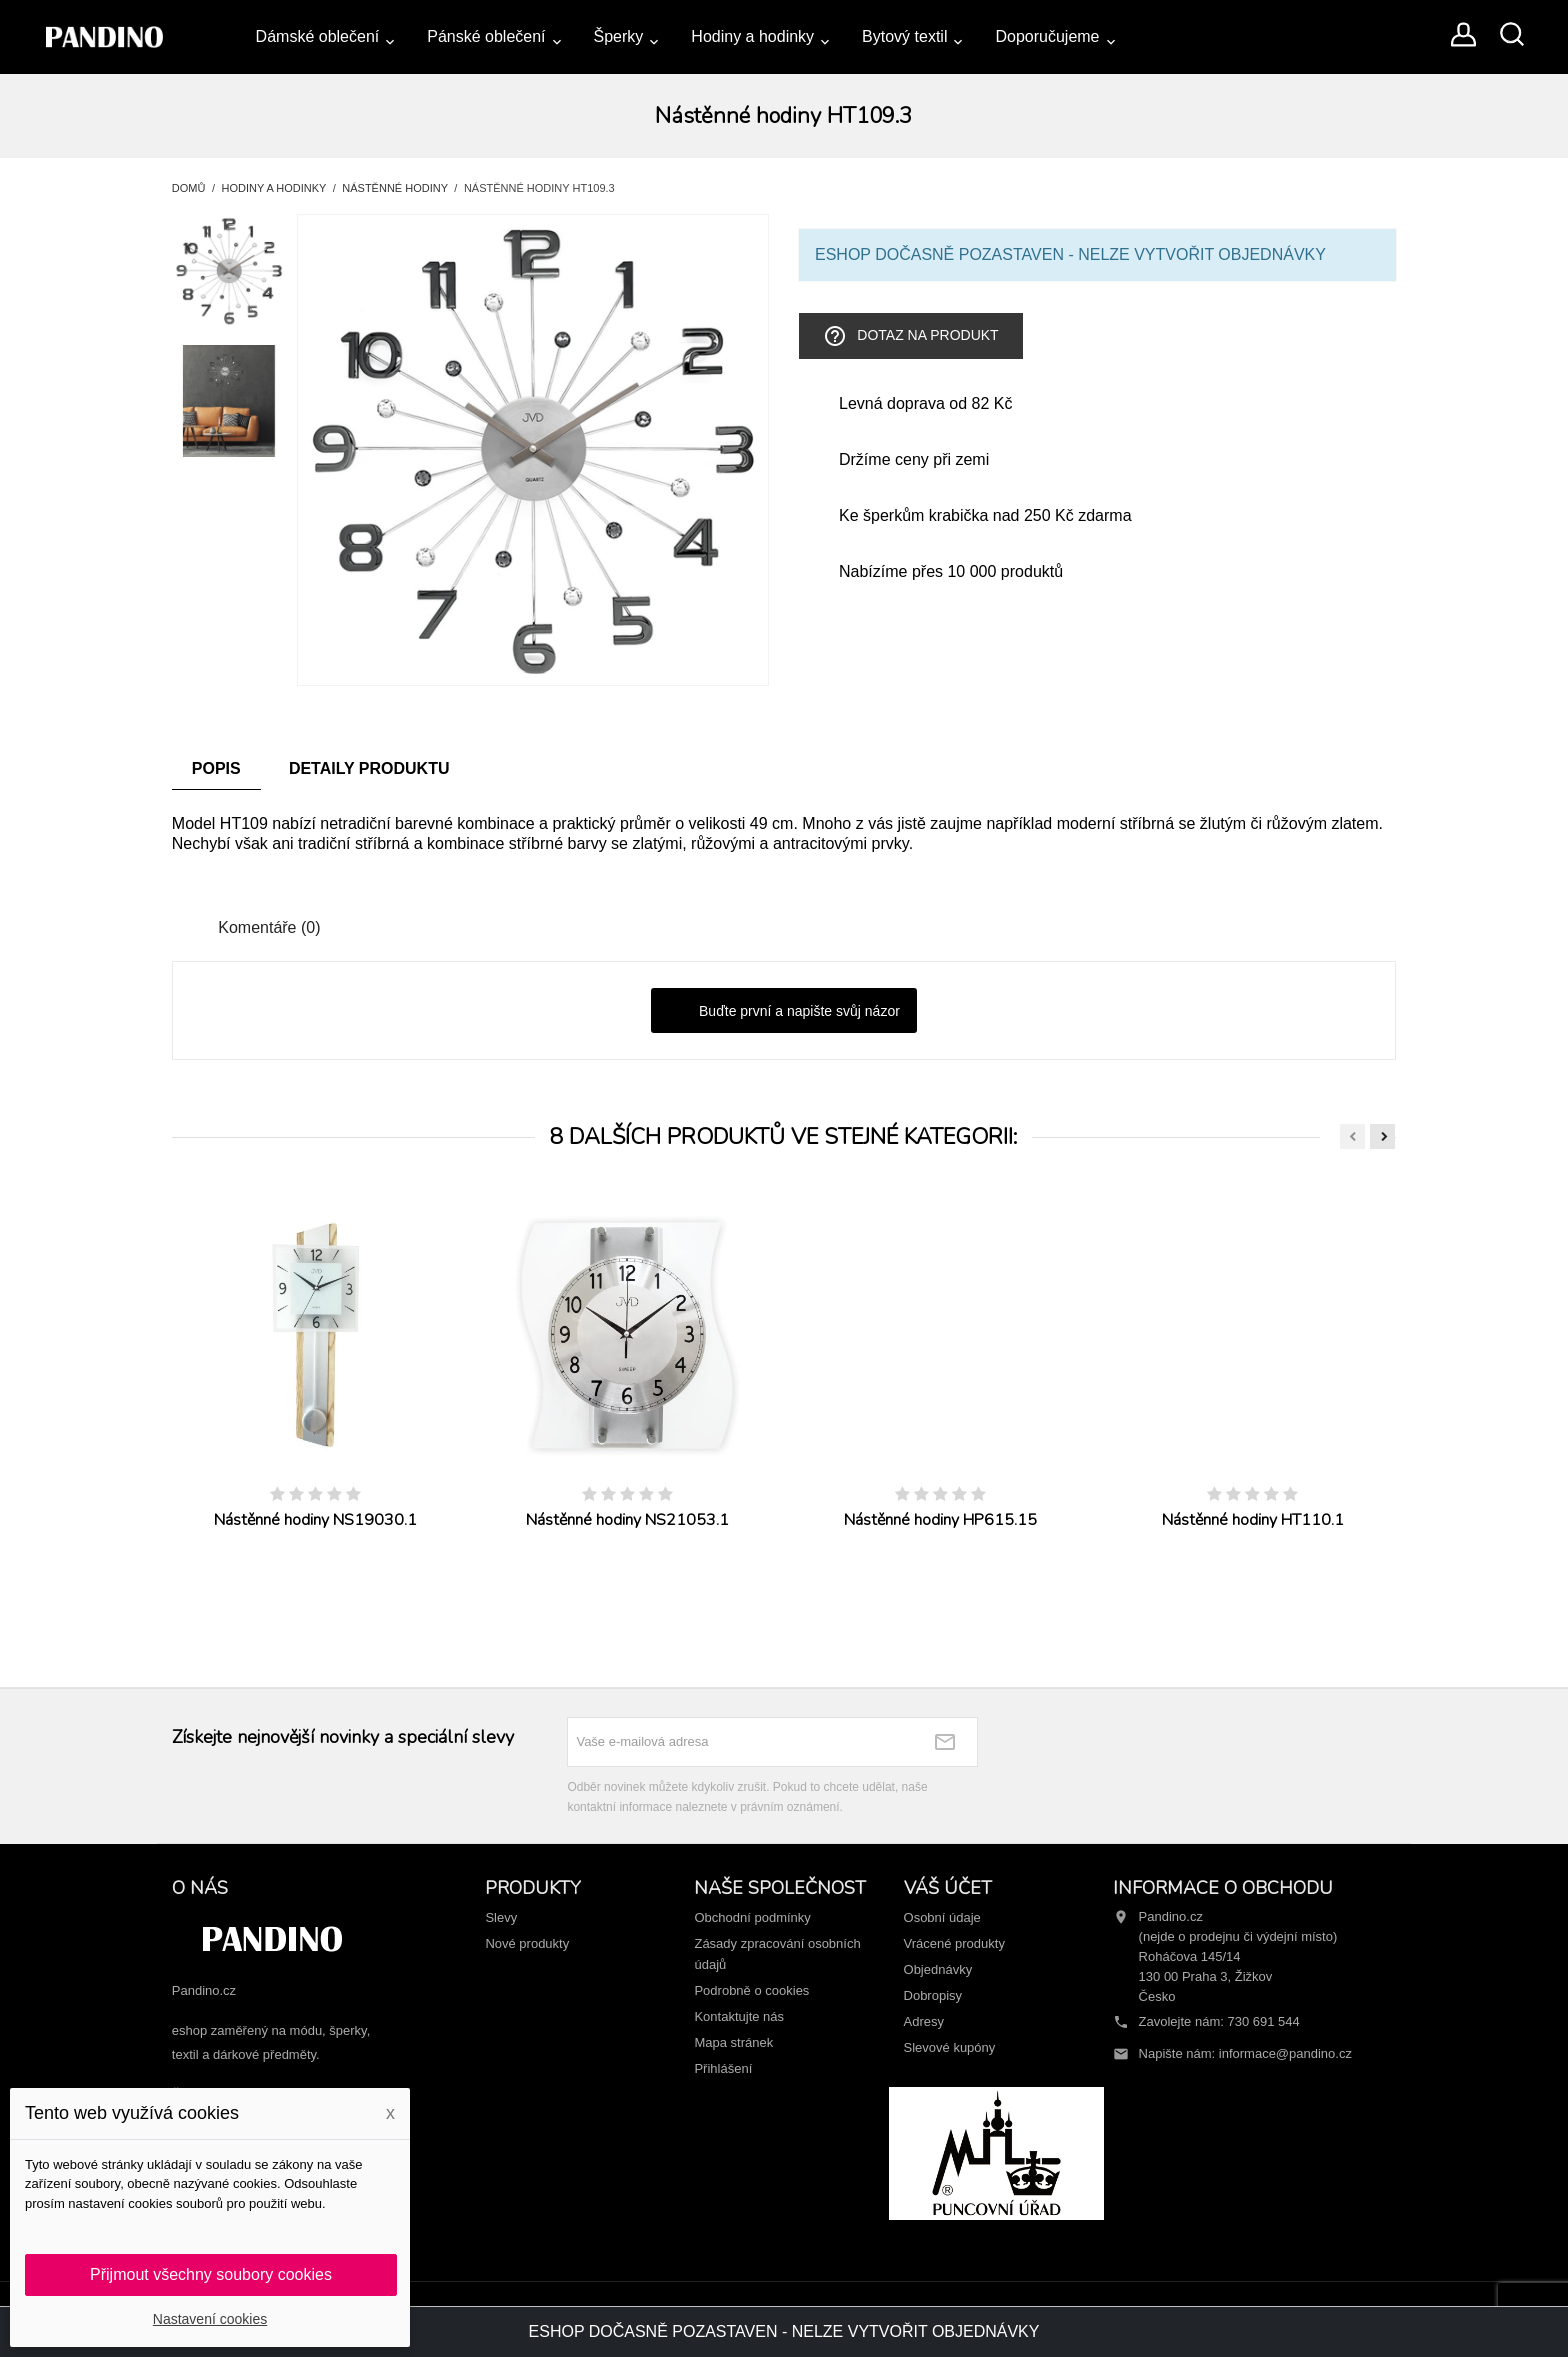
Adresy (924, 2021)
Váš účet (948, 1888)
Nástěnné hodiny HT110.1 (1253, 1520)
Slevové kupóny (950, 2047)
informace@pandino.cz (1285, 2053)
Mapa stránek (733, 2042)
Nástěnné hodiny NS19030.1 (315, 1520)
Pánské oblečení (486, 36)
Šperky (619, 36)
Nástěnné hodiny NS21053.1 (627, 1520)
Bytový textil (904, 36)
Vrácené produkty (954, 1943)
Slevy (501, 1917)
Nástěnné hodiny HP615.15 (940, 1520)
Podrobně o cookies (751, 1990)
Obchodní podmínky (752, 1917)
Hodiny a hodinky (752, 36)
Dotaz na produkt (910, 336)
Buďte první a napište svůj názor (784, 1012)
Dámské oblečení (318, 36)
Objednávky (938, 1969)
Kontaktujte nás (739, 2016)
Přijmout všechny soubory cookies (211, 2274)
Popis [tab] (216, 768)
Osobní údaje (942, 1917)
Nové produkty (527, 1943)
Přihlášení (723, 2068)
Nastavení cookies (210, 2319)
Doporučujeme (1047, 36)
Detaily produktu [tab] (369, 768)
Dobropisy (933, 1995)
